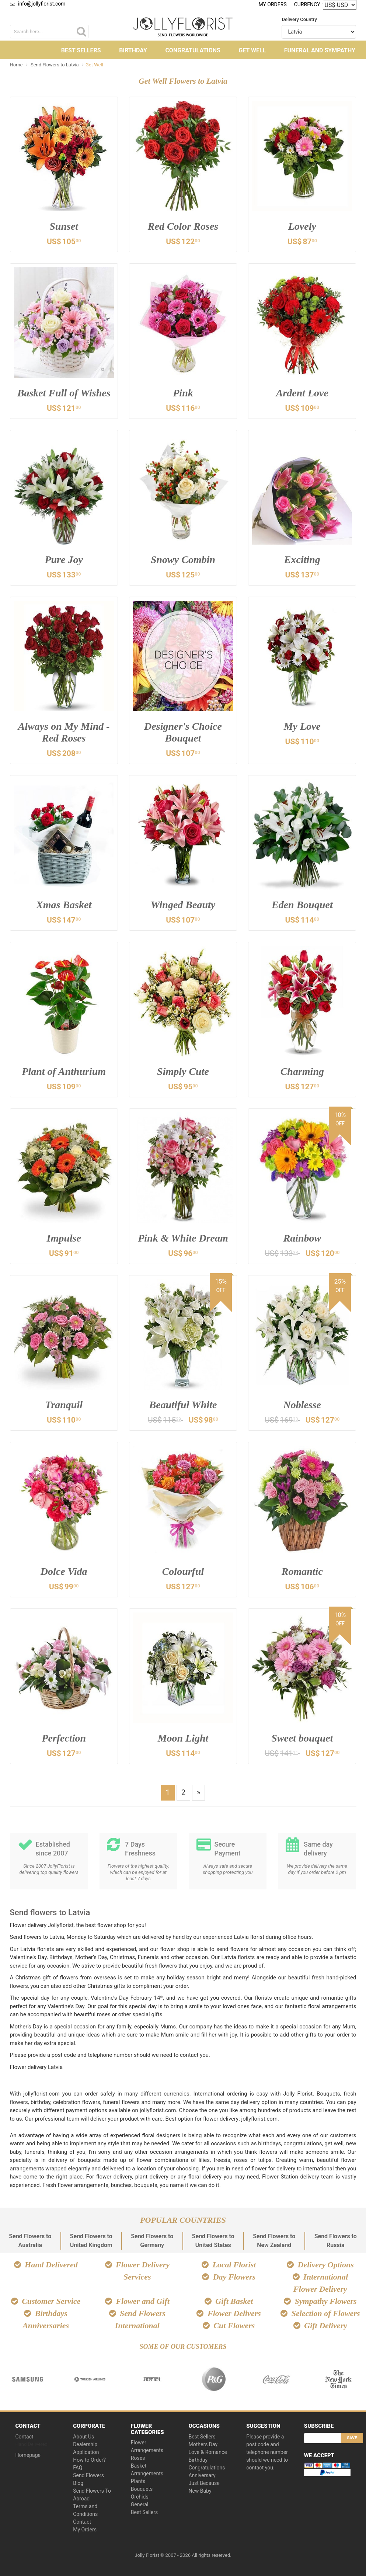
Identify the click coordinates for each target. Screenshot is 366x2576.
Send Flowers (88, 2475)
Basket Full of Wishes (64, 393)
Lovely (302, 226)
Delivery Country (299, 19)
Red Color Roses (183, 226)
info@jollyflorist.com (38, 4)
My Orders (272, 4)
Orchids (140, 2497)
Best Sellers (81, 50)
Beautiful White (183, 1404)
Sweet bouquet (302, 1738)
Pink (183, 393)
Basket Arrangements (147, 2469)
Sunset (63, 226)
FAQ (77, 2468)
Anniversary (201, 2475)
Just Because (203, 2483)
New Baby (199, 2491)
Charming (302, 1071)
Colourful (183, 1571)
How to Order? (89, 2460)
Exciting (302, 559)
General (140, 2504)
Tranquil (64, 1404)
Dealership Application (86, 2448)
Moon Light (183, 1738)
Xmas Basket (63, 904)
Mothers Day (202, 2444)
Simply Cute (183, 1071)
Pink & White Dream (183, 1238)
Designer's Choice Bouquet (183, 732)
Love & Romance (207, 2452)
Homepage (28, 2455)
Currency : (308, 4)
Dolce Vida (64, 1571)
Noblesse (302, 1404)
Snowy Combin (183, 559)
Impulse (63, 1238)
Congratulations (192, 50)
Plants (138, 2481)
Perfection (64, 1738)
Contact (24, 2437)
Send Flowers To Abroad (92, 2495)
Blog (78, 2483)
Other (183, 69)
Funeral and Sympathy (319, 50)
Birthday (133, 50)
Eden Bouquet (302, 904)
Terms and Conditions (85, 2510)
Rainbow (302, 1238)
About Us (83, 2437)
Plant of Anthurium (64, 1071)
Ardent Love (302, 393)
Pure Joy (64, 559)
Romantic (302, 1571)
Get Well (252, 50)
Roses (138, 2458)
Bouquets (142, 2489)
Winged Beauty (183, 904)
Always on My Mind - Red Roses (64, 732)
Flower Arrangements (147, 2446)
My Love (302, 726)
